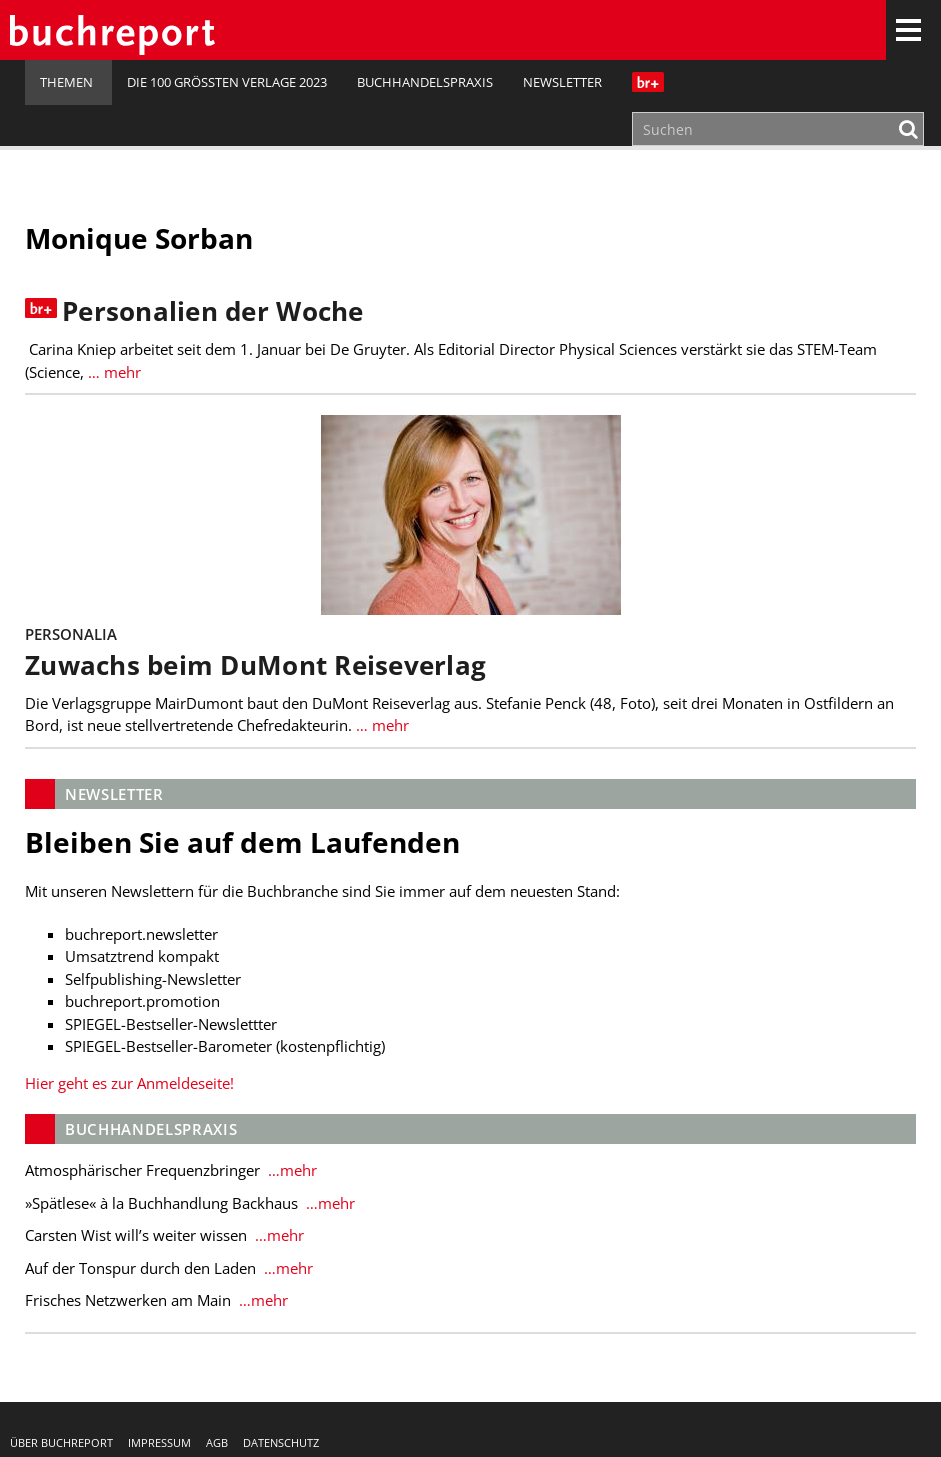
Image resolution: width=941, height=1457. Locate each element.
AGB (217, 1442)
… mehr (112, 372)
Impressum (159, 1442)
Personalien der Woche (213, 311)
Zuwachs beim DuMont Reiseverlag (255, 665)
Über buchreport (61, 1442)
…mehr (290, 1170)
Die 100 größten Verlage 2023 (227, 82)
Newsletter (562, 82)
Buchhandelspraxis (425, 82)
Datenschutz (281, 1442)
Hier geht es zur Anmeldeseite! (129, 1083)
